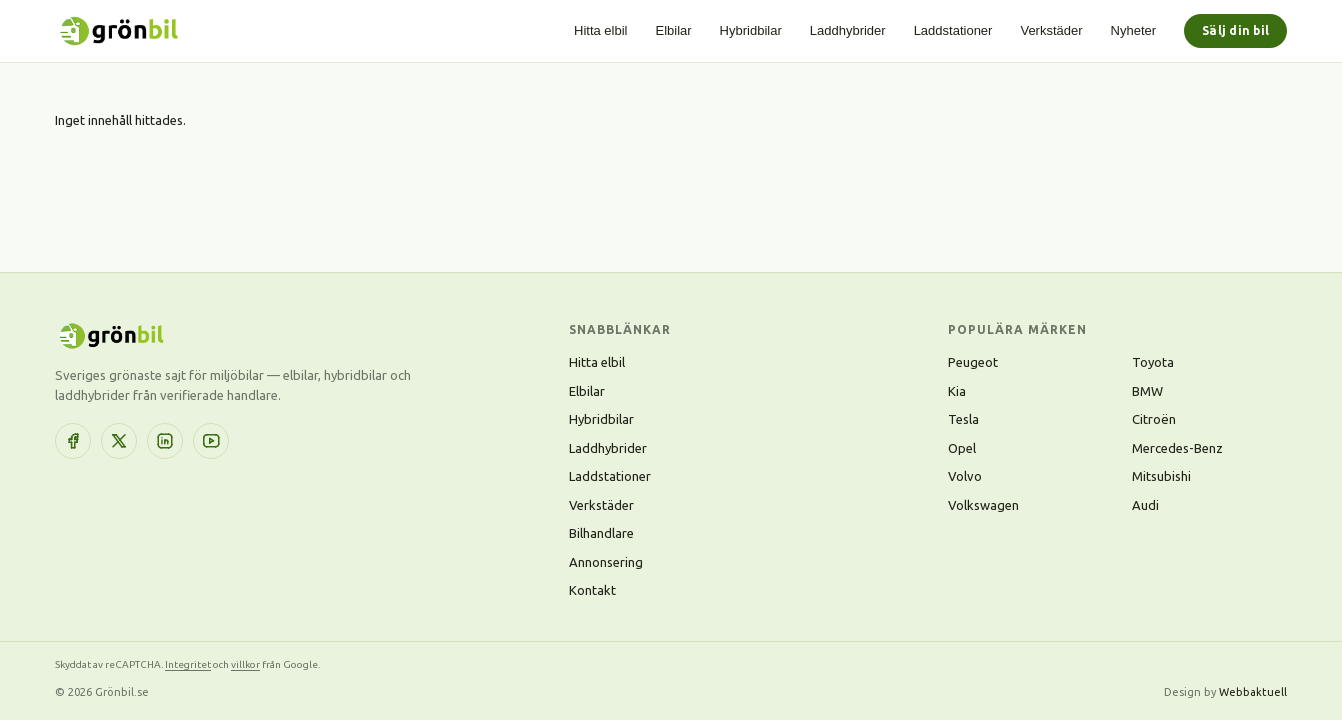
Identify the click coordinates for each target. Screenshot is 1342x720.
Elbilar (673, 30)
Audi (1145, 505)
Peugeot (973, 362)
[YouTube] (211, 441)
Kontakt (592, 590)
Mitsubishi (1161, 476)
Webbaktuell (1253, 692)
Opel (962, 448)
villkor (245, 664)
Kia (957, 391)
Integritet (188, 664)
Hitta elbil (600, 30)
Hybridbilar (751, 30)
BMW (1147, 391)
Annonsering (606, 562)
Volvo (965, 476)
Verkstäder (1051, 30)
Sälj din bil (1235, 30)
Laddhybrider (848, 30)
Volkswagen (983, 505)
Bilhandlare (601, 533)
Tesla (963, 419)
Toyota (1153, 362)
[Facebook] (73, 441)
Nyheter (1134, 30)
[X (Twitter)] (119, 441)
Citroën (1154, 419)
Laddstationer (953, 30)
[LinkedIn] (165, 441)
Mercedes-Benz (1177, 448)
